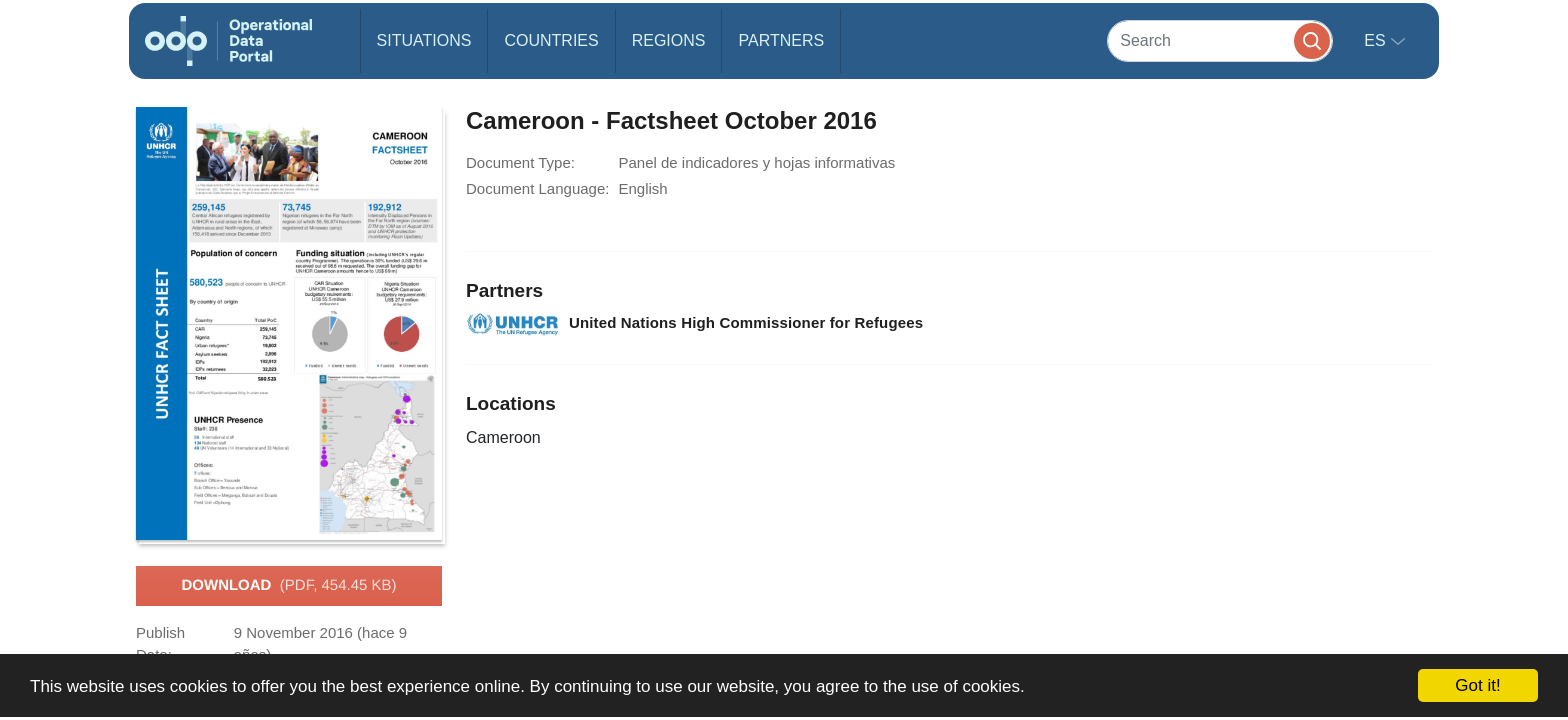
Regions (669, 40)
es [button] (1377, 40)
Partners (781, 40)
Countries (551, 40)
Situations (424, 40)
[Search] (1220, 40)
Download (288, 586)
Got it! (1477, 685)
